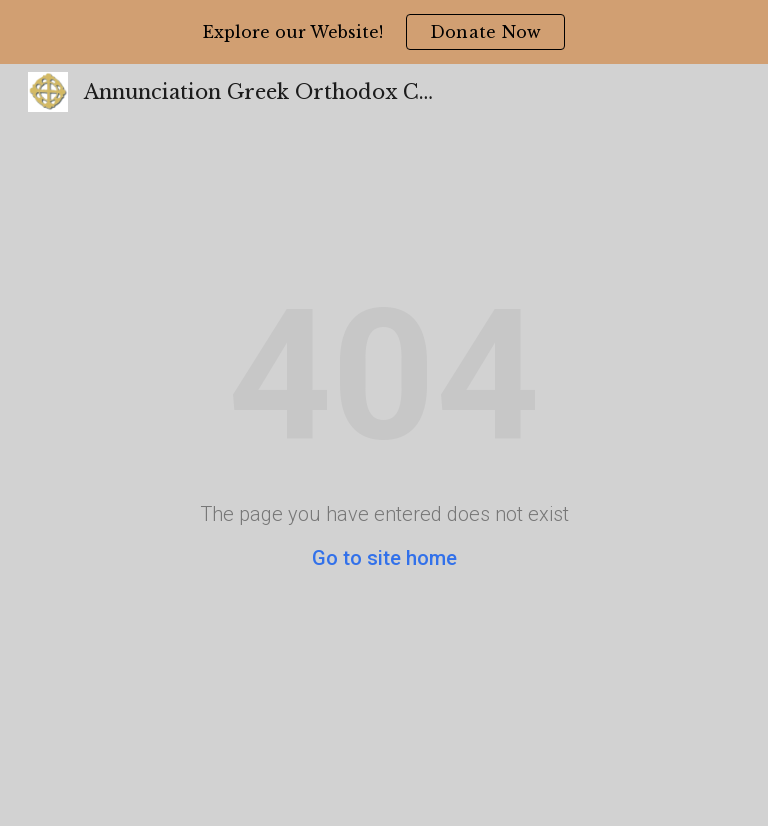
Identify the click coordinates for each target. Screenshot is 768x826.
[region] (384, 32)
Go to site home (384, 558)
